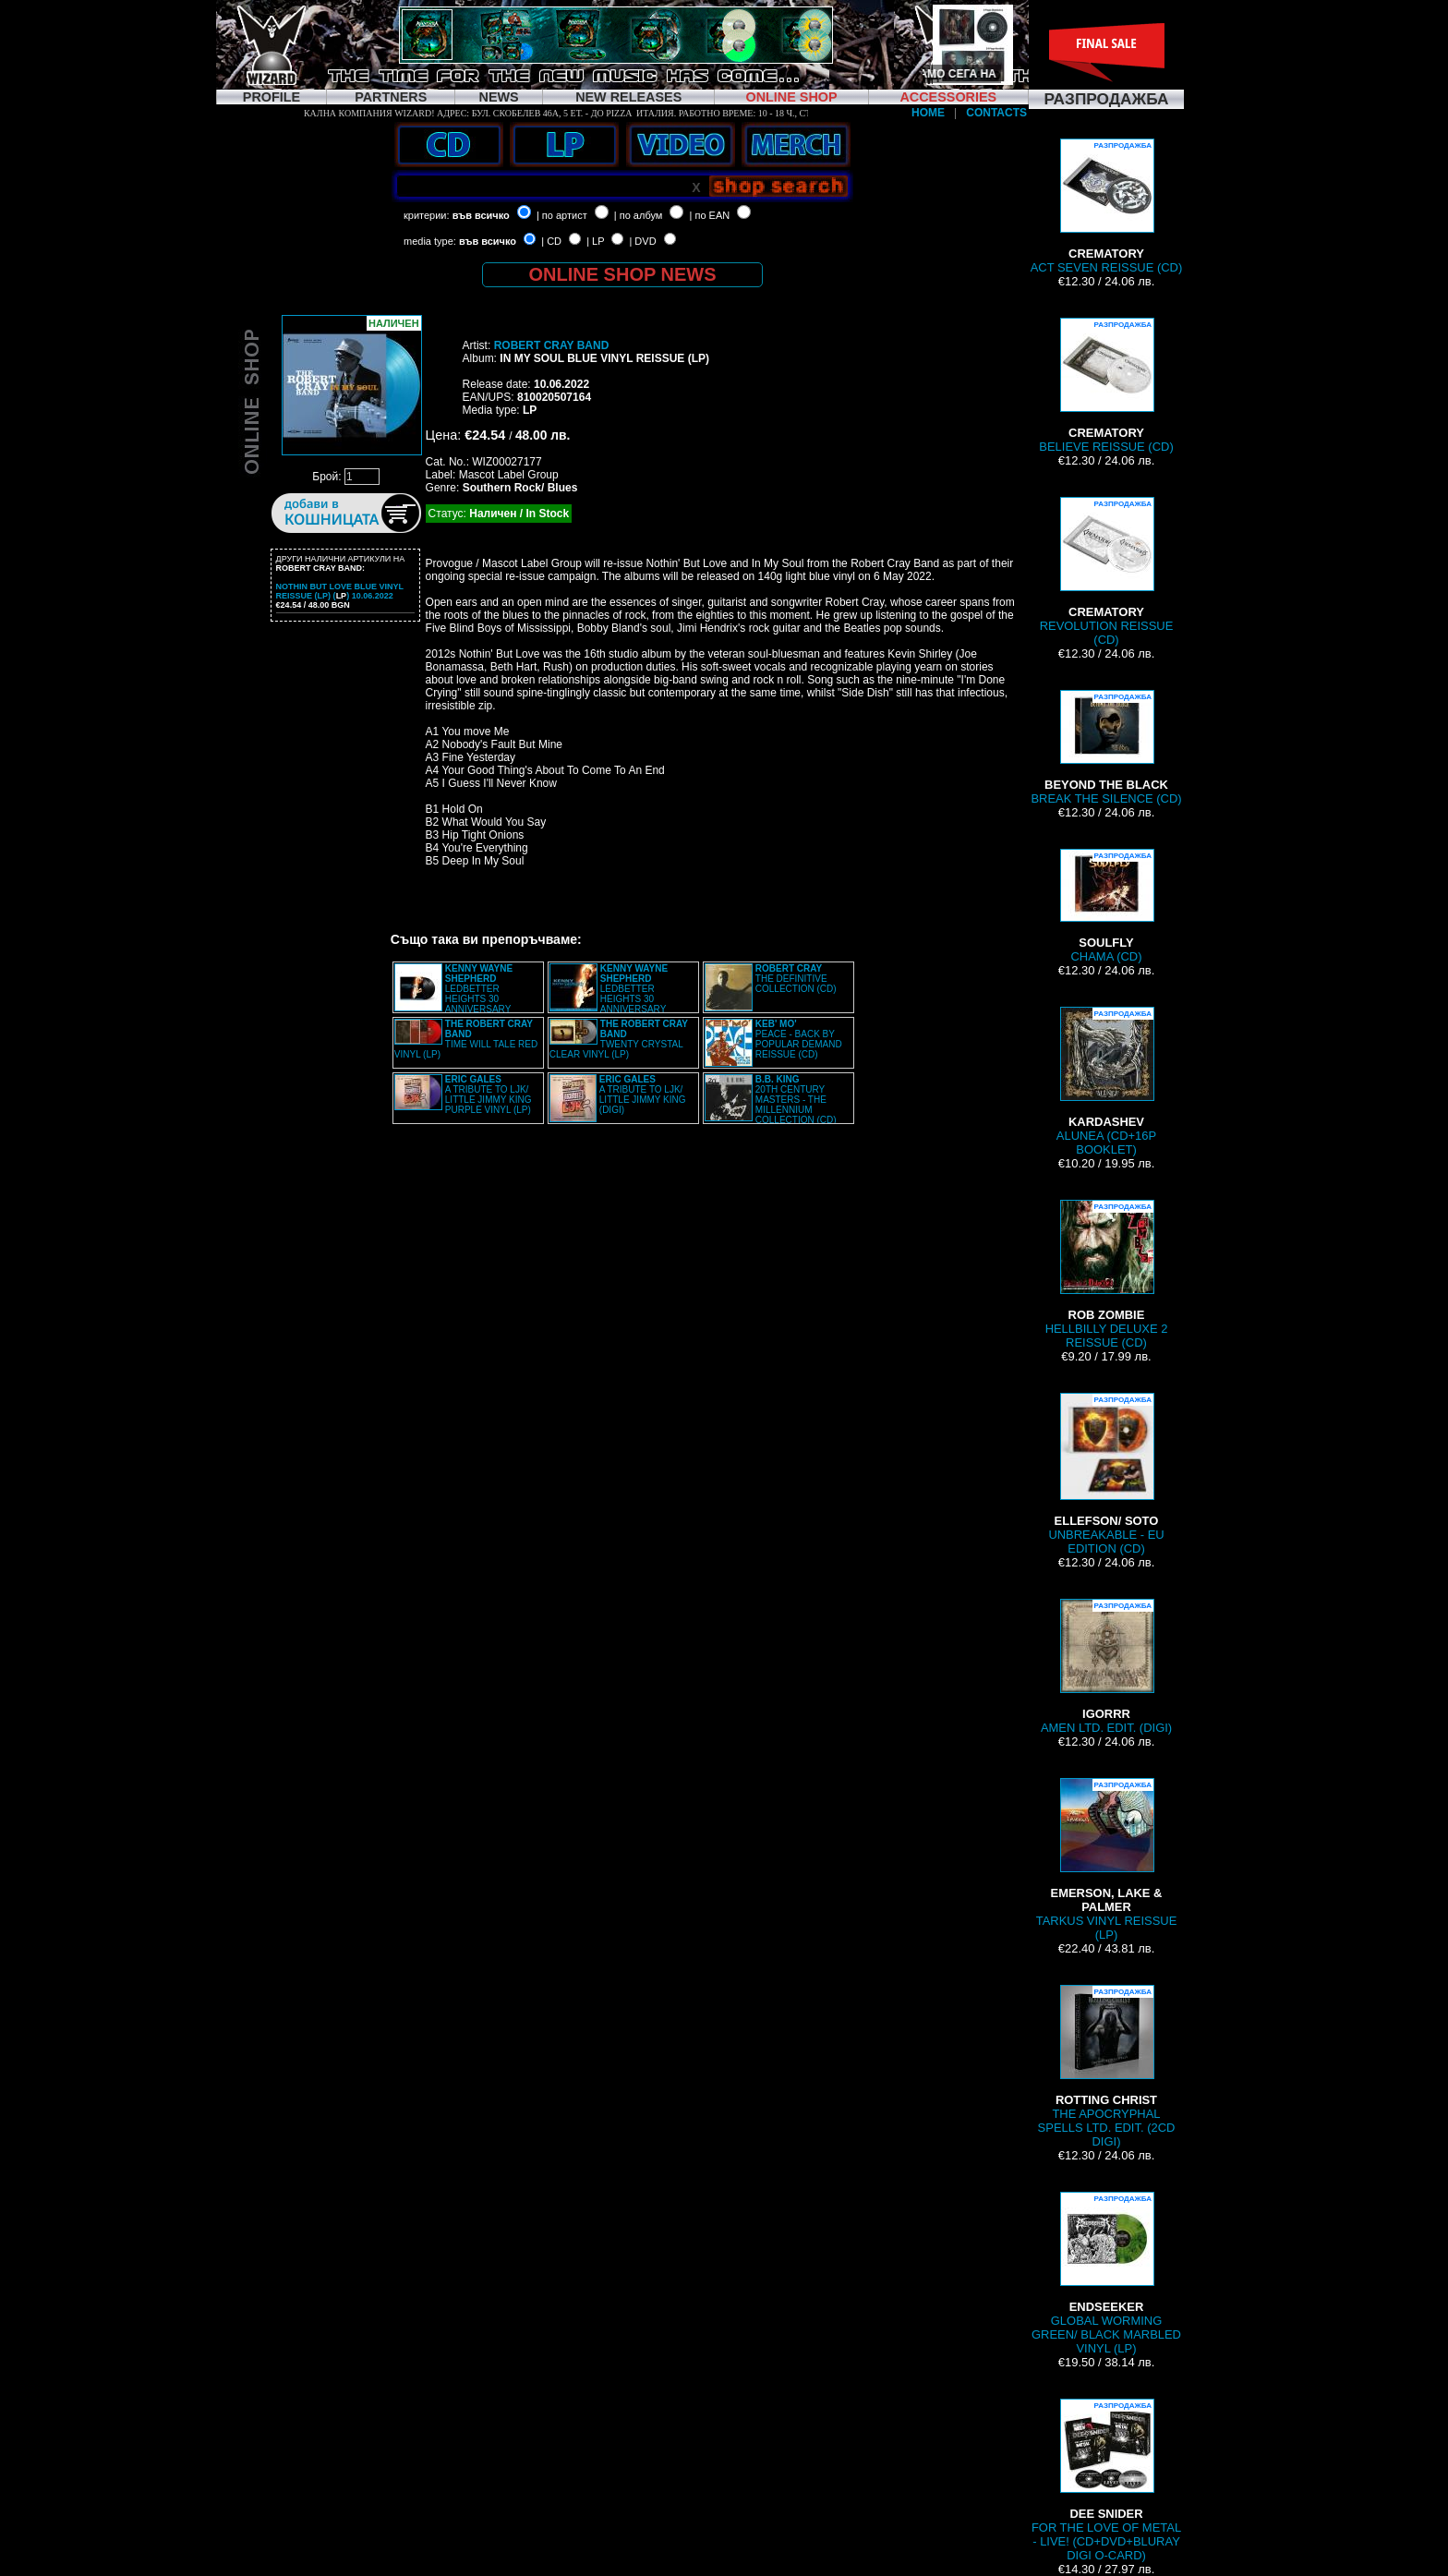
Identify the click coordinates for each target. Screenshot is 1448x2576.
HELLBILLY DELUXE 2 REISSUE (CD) (1106, 1274)
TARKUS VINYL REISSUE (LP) (1106, 1859)
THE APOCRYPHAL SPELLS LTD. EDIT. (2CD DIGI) (1107, 2066)
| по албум (638, 215)
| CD (551, 241)
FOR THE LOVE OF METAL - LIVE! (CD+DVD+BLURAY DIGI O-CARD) (1106, 2480)
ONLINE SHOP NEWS (623, 274)
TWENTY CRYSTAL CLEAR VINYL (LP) (618, 1039)
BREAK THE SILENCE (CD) (1106, 747)
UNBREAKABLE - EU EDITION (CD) (1106, 1474)
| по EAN (710, 215)
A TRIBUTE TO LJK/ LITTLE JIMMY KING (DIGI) (642, 1094)
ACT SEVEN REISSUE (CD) (1107, 206)
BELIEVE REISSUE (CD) (1106, 386)
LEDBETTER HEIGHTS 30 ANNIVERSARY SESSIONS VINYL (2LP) (453, 993)
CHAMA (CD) (1106, 906)
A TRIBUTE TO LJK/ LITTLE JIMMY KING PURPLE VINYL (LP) (488, 1094)
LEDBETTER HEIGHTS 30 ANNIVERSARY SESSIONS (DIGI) (608, 993)
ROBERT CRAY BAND (551, 345)
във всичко (481, 215)
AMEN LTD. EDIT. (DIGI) (1106, 1667)
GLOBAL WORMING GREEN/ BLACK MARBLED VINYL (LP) (1106, 2273)
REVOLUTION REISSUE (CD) (1107, 572)
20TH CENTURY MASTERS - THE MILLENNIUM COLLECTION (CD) (796, 1099)
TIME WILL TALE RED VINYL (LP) (465, 1039)
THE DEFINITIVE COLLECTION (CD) (796, 978)
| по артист (562, 215)
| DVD (642, 241)
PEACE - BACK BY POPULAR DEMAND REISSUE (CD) (798, 1039)
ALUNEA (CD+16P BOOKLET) (1106, 1081)
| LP (595, 241)
